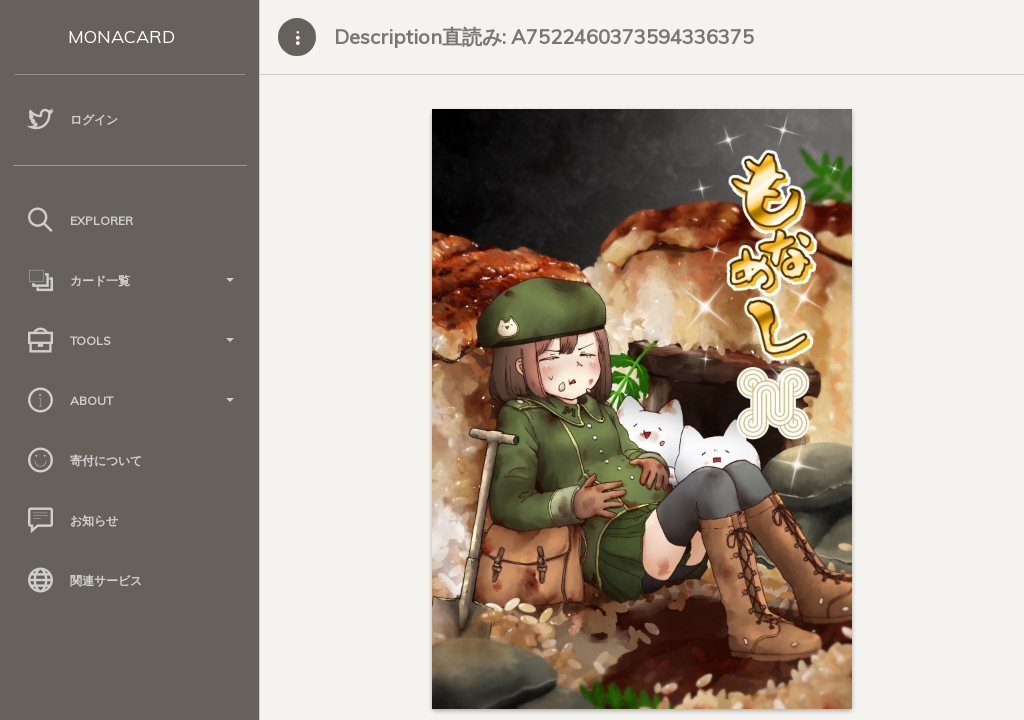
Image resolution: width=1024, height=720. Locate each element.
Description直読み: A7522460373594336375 (544, 36)
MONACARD (121, 36)
